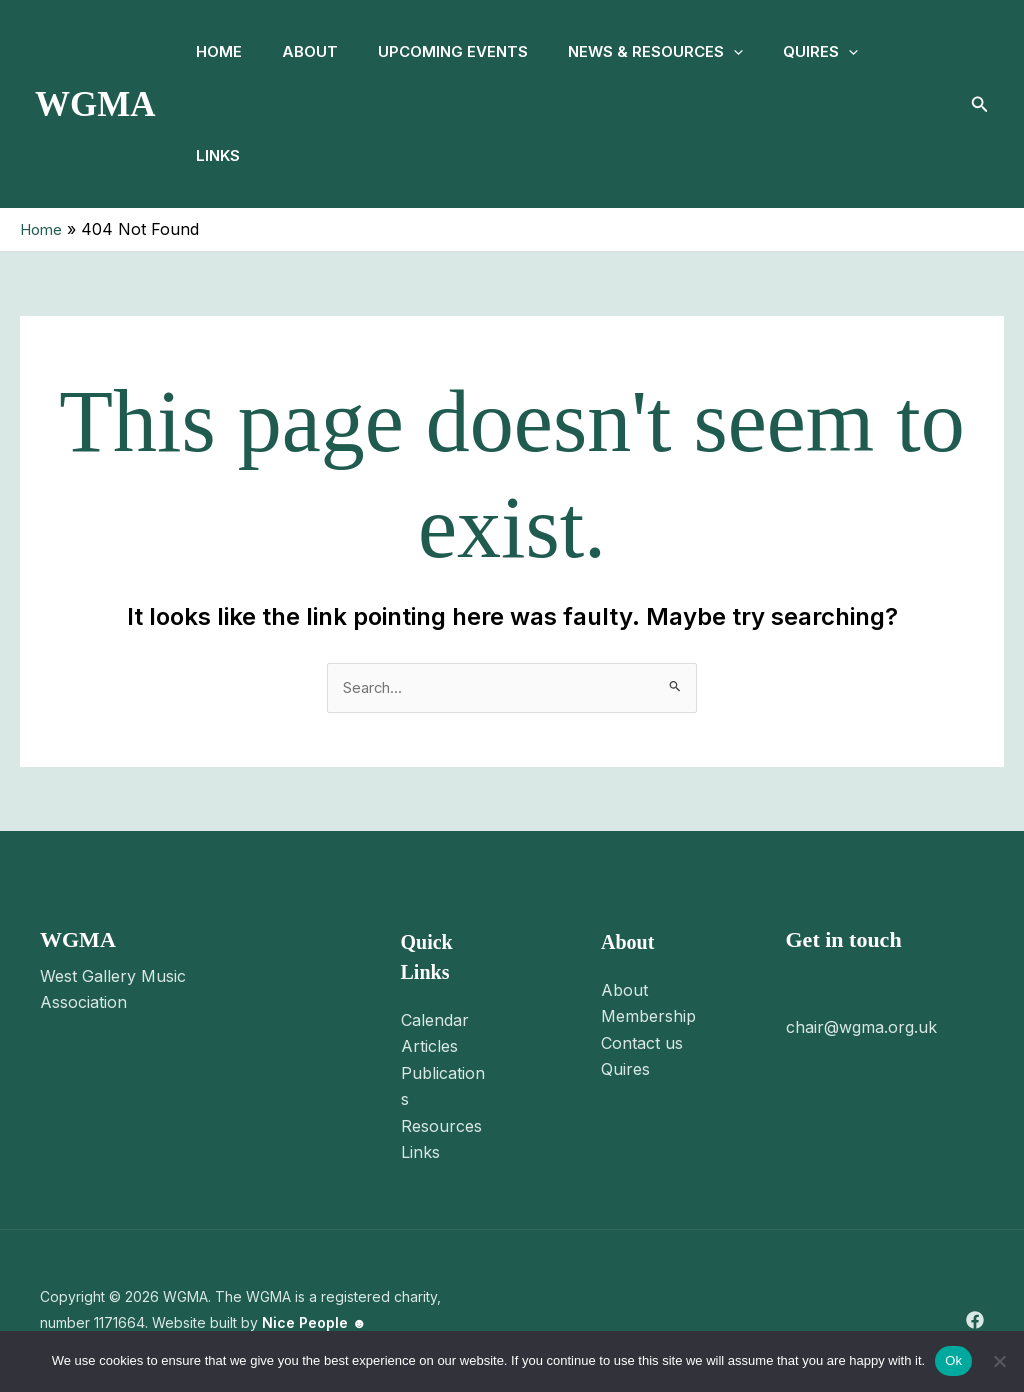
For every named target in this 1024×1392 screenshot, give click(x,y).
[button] (761, 52)
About (322, 51)
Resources (441, 1127)
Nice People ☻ (314, 1324)
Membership (648, 1018)
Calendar (435, 1021)
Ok (953, 1360)
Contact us (642, 1044)
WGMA (95, 104)
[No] (999, 1361)
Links (222, 155)
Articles (429, 1048)
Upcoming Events (473, 51)
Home (223, 51)
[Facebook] (975, 1321)
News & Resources (683, 52)
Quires (856, 52)
